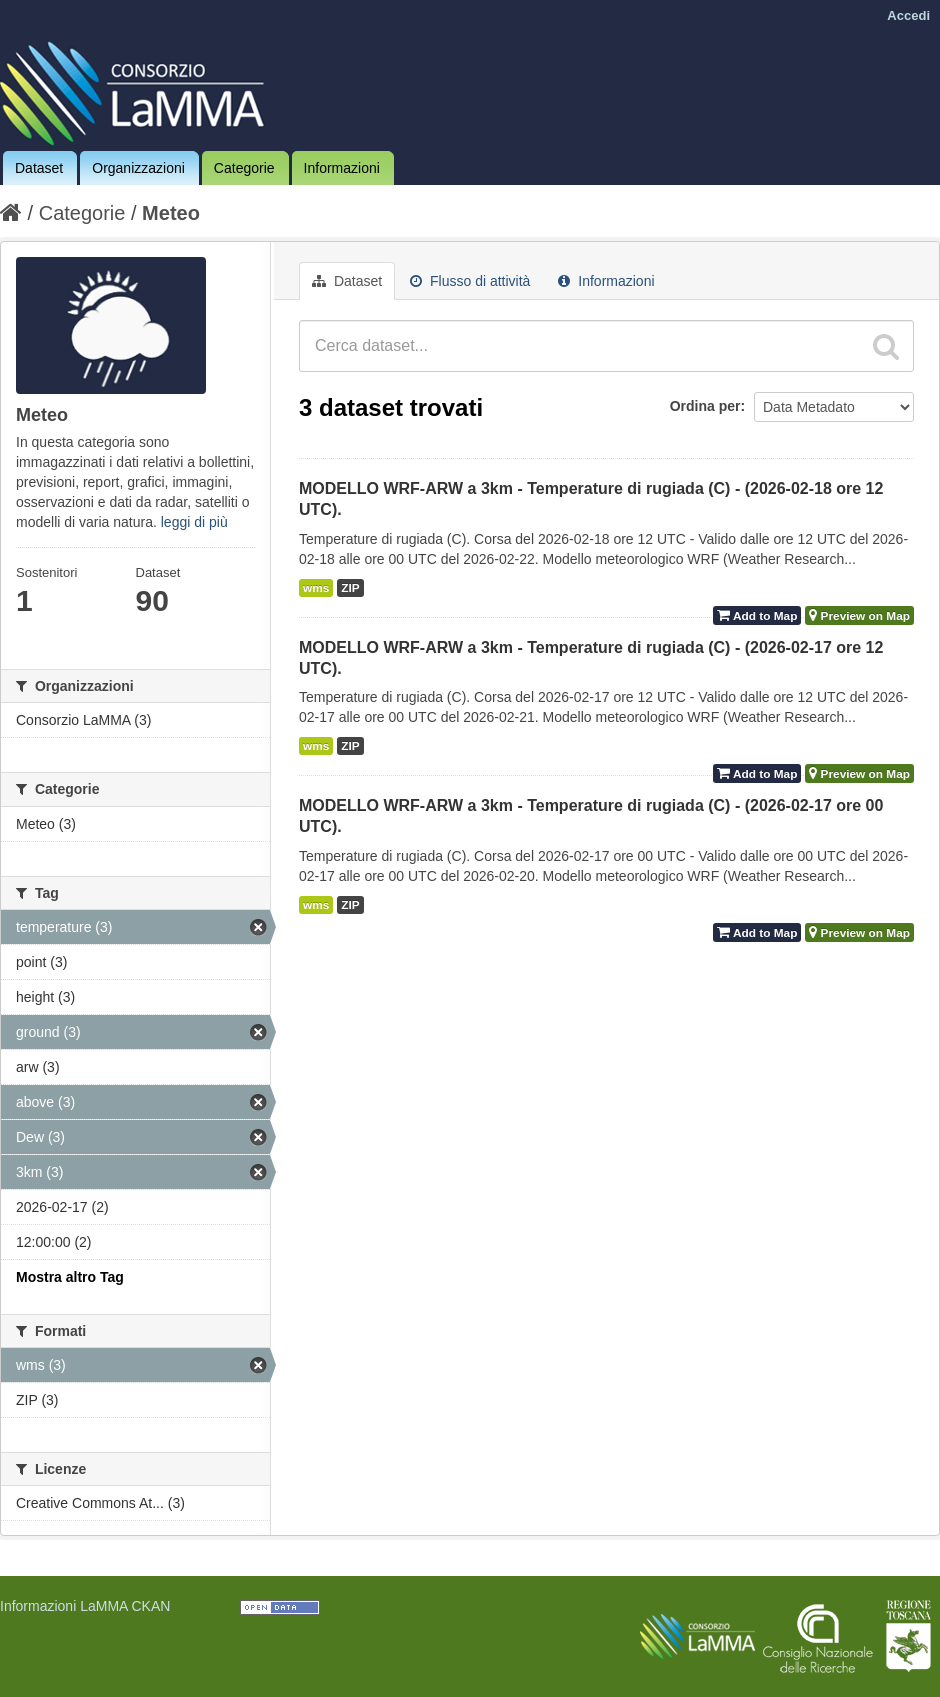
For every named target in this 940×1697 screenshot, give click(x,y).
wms (316, 588)
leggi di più (194, 522)
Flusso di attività (470, 281)
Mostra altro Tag (70, 1277)
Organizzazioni (138, 168)
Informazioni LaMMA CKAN (85, 1606)
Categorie (244, 168)
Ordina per (705, 406)
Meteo (171, 213)
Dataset (39, 168)
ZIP (350, 588)
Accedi (908, 15)
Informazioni (342, 168)
